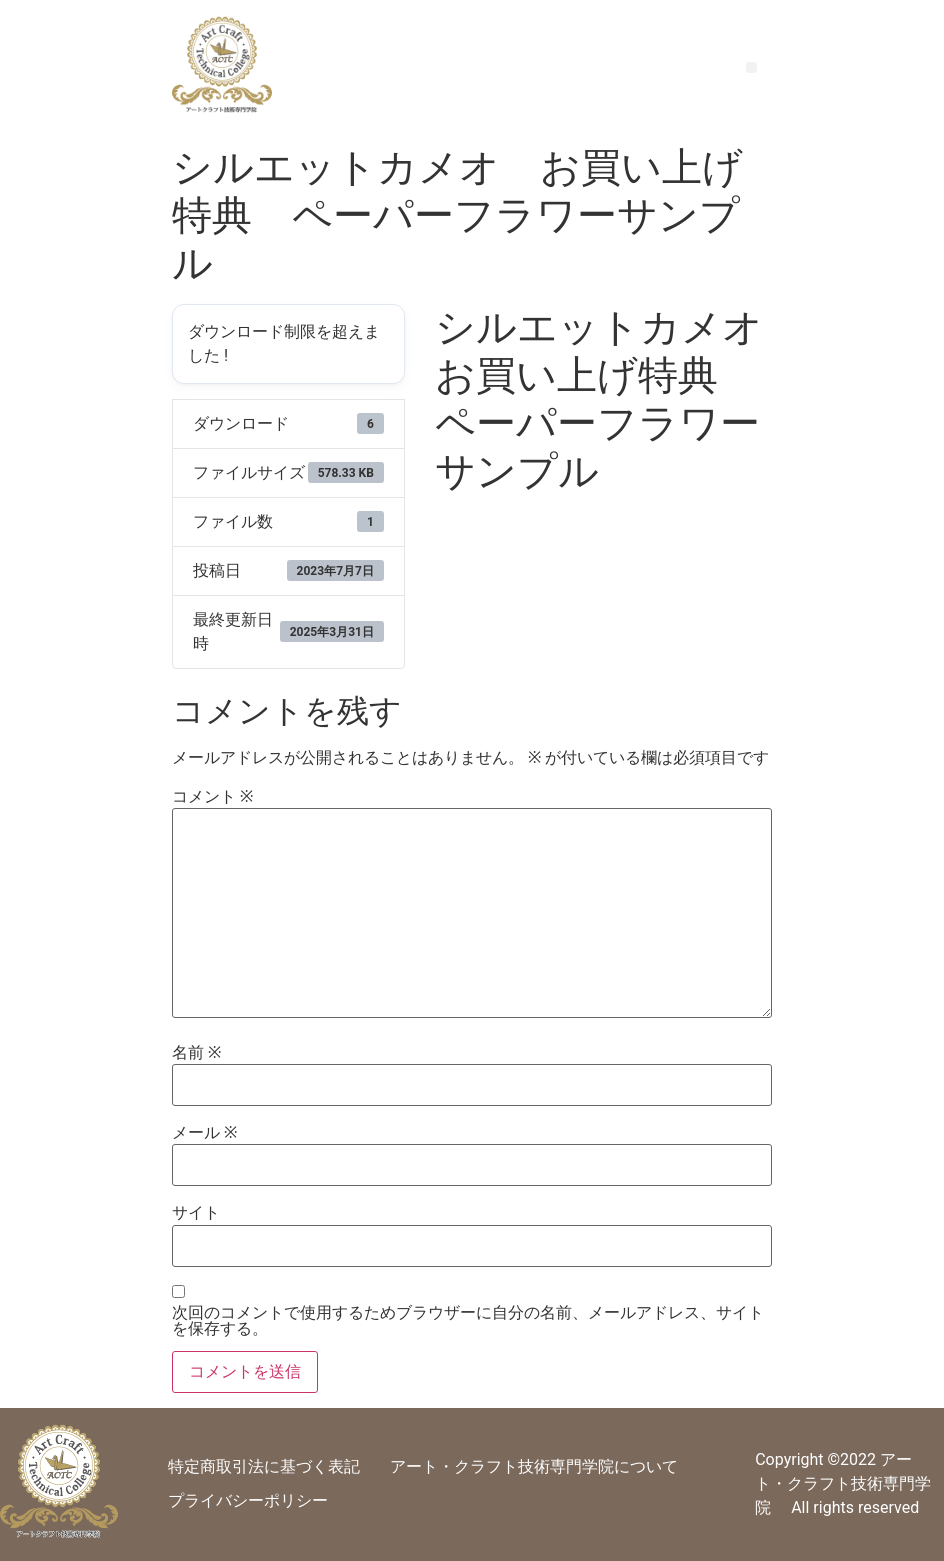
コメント (212, 797)
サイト (196, 1213)
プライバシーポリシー (248, 1500)
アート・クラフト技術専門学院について (534, 1466)
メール (204, 1133)
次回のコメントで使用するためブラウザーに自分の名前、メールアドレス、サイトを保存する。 (468, 1321)
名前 (196, 1053)
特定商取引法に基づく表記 (264, 1466)
